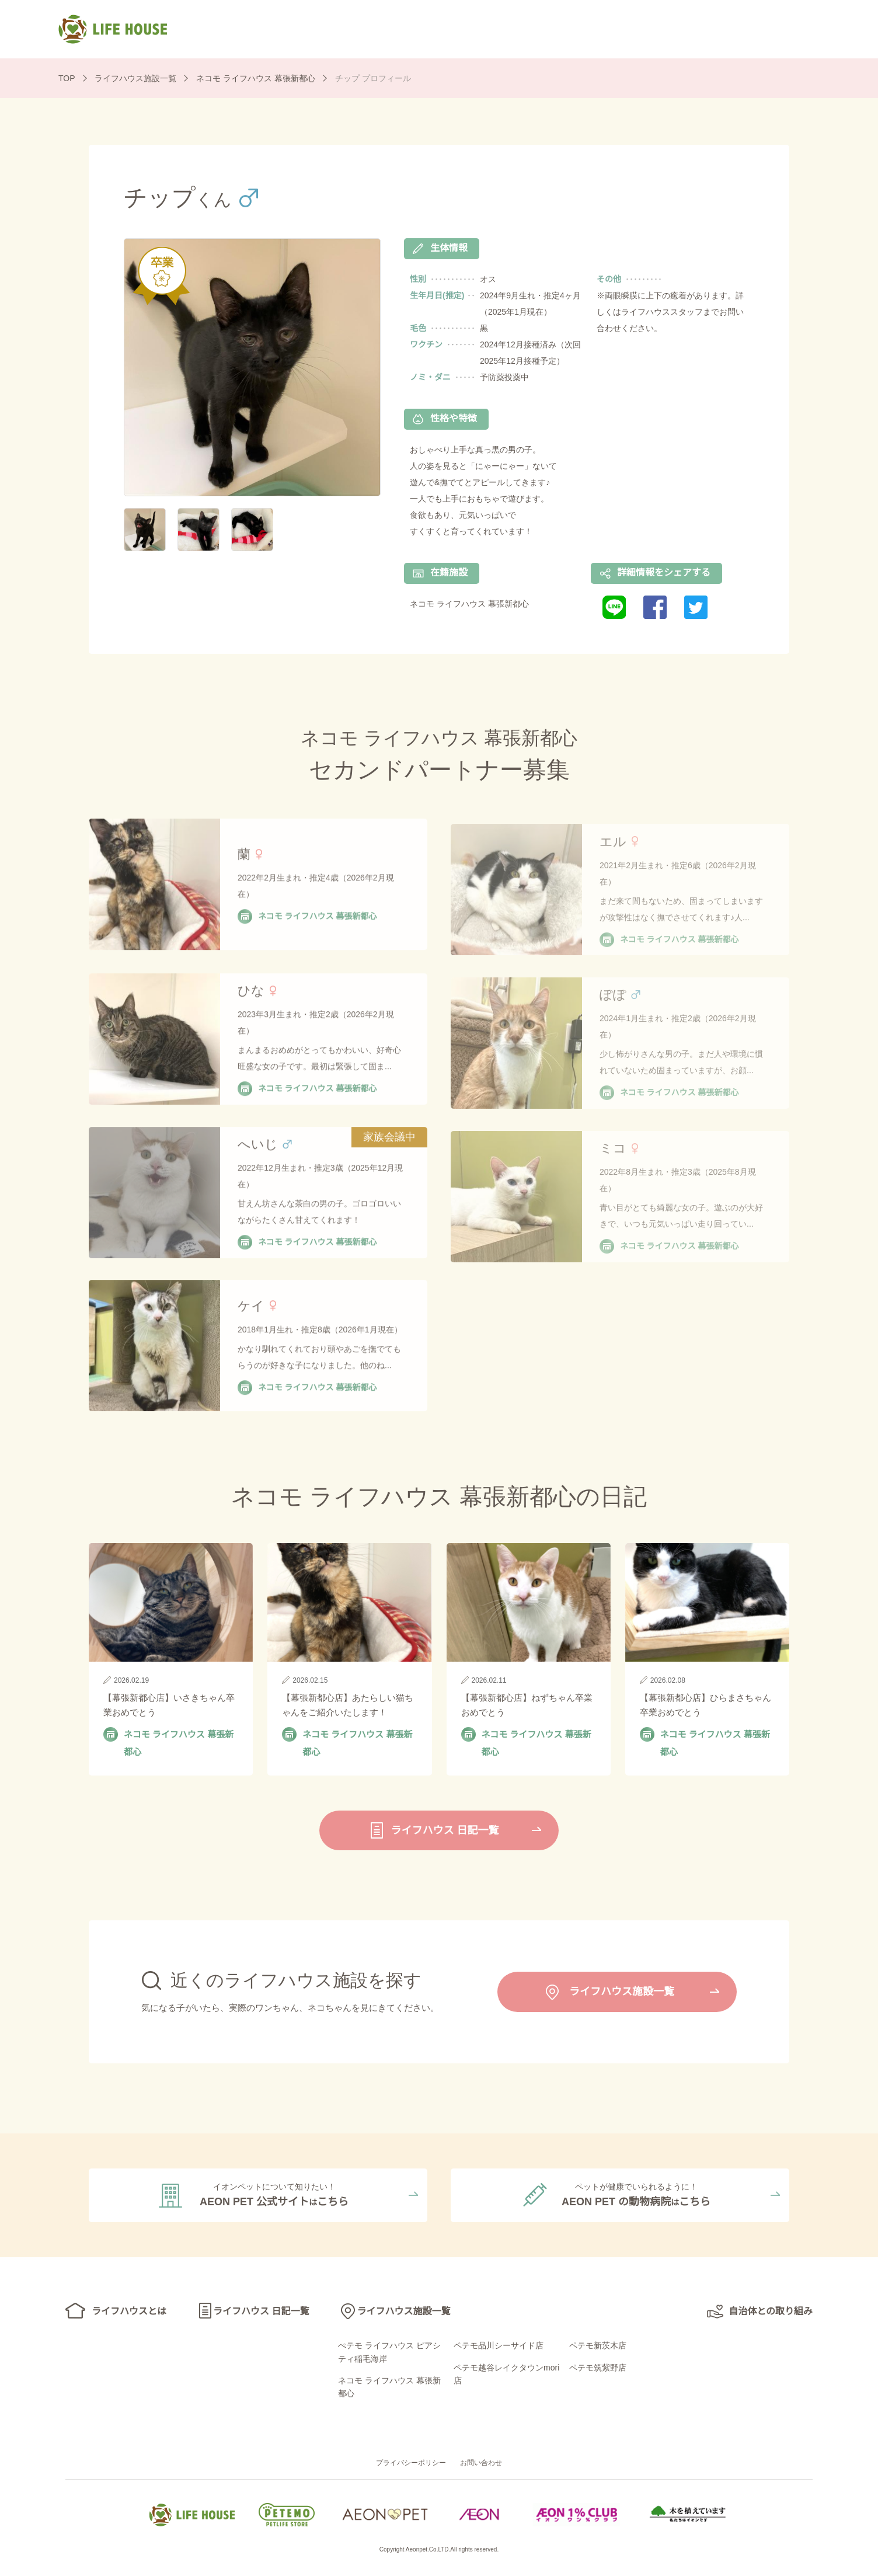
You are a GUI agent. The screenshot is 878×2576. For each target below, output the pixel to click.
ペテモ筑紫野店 (597, 2370)
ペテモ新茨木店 (597, 2348)
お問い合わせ (481, 2466)
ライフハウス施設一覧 (636, 28)
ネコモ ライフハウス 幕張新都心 (389, 2390)
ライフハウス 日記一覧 (494, 28)
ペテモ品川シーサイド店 (498, 2348)
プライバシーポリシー (411, 2466)
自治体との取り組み (778, 28)
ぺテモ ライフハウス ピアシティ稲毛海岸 (389, 2355)
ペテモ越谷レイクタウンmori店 (506, 2376)
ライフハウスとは (362, 28)
